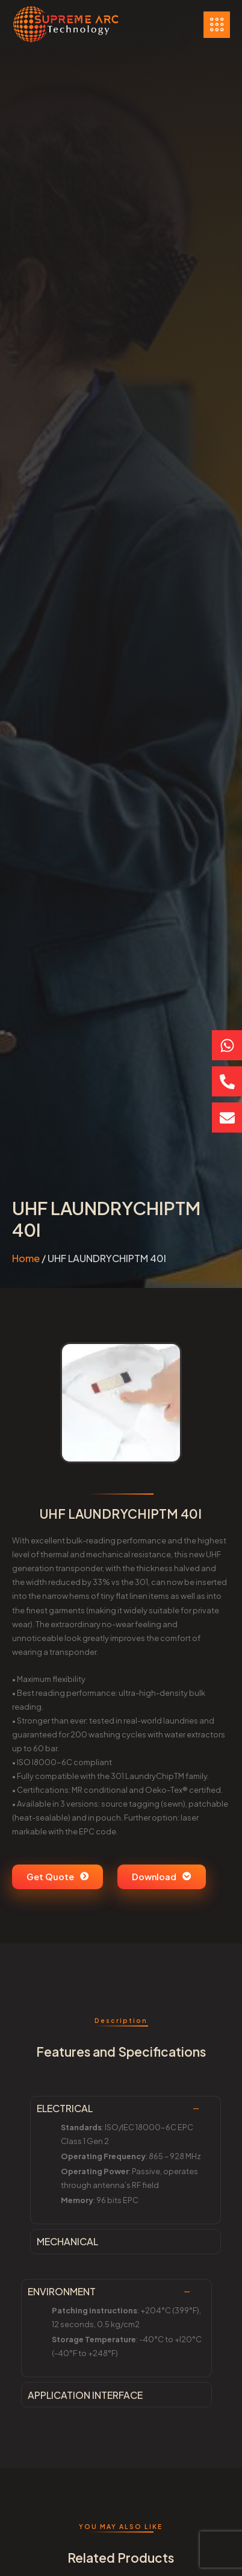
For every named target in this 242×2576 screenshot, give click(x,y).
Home (26, 1258)
